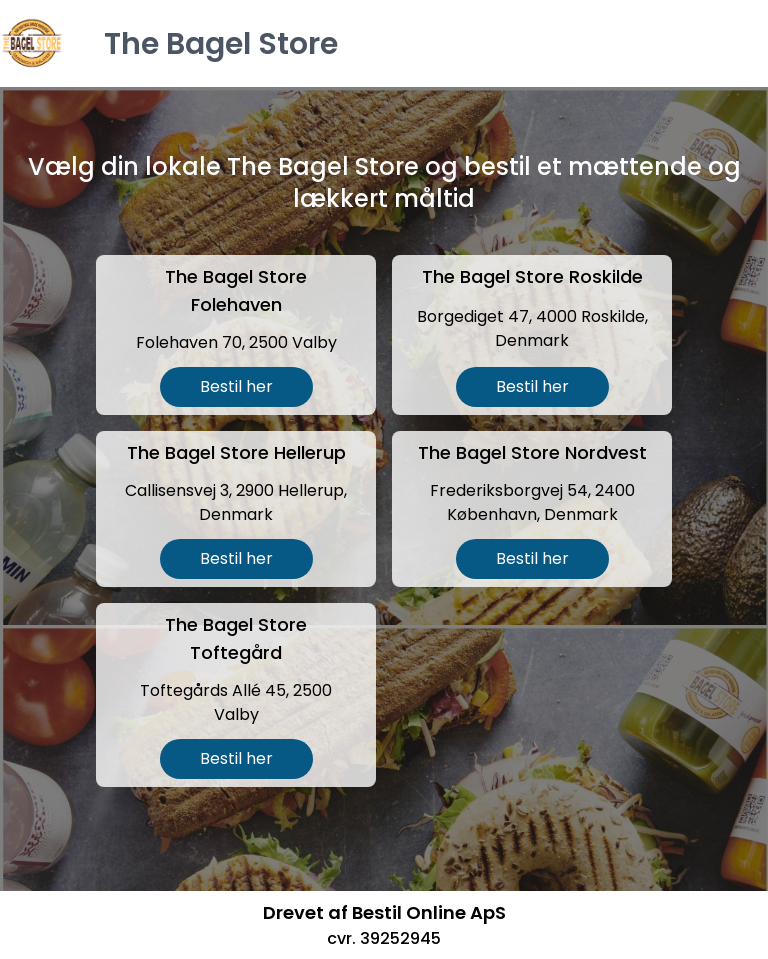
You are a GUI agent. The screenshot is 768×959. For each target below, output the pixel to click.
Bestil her (236, 386)
